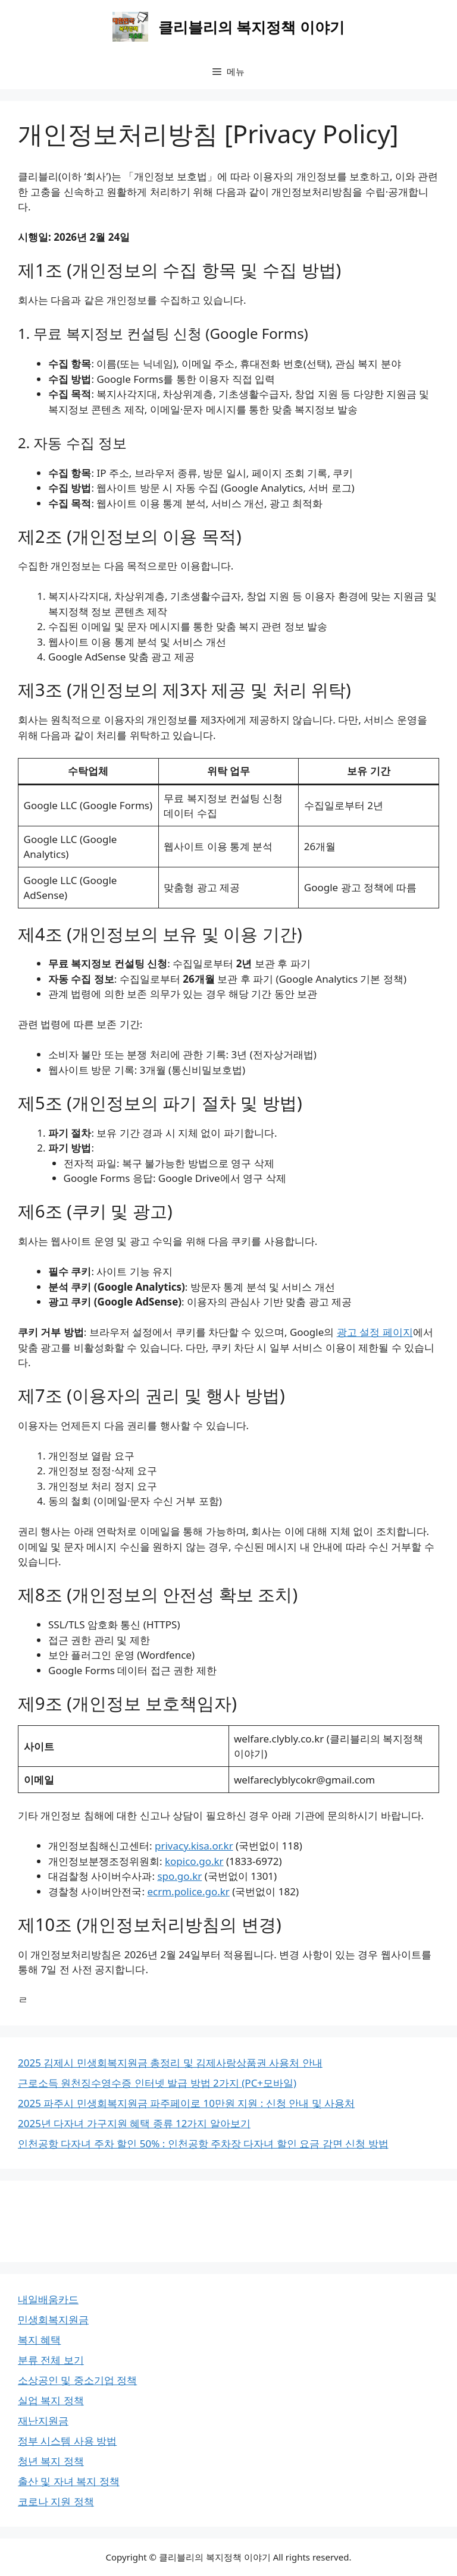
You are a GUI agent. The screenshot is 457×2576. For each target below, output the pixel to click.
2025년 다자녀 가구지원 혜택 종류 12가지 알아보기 (134, 2123)
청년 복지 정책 (51, 2461)
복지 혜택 (39, 2340)
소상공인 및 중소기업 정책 (77, 2380)
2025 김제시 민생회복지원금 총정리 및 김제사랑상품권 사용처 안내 (170, 2062)
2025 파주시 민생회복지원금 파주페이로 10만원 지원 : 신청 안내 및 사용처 (186, 2103)
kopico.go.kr (194, 1861)
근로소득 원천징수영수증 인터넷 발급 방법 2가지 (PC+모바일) (157, 2083)
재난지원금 (43, 2420)
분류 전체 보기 (51, 2360)
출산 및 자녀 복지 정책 (69, 2481)
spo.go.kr (179, 1876)
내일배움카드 (48, 2299)
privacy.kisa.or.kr (194, 1845)
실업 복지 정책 (51, 2400)
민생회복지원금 (53, 2319)
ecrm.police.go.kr (188, 1891)
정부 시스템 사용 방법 (67, 2441)
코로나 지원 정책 (56, 2501)
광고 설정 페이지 (375, 1332)
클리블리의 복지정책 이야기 (251, 27)
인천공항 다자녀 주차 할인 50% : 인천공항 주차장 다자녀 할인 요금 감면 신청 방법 (203, 2143)
